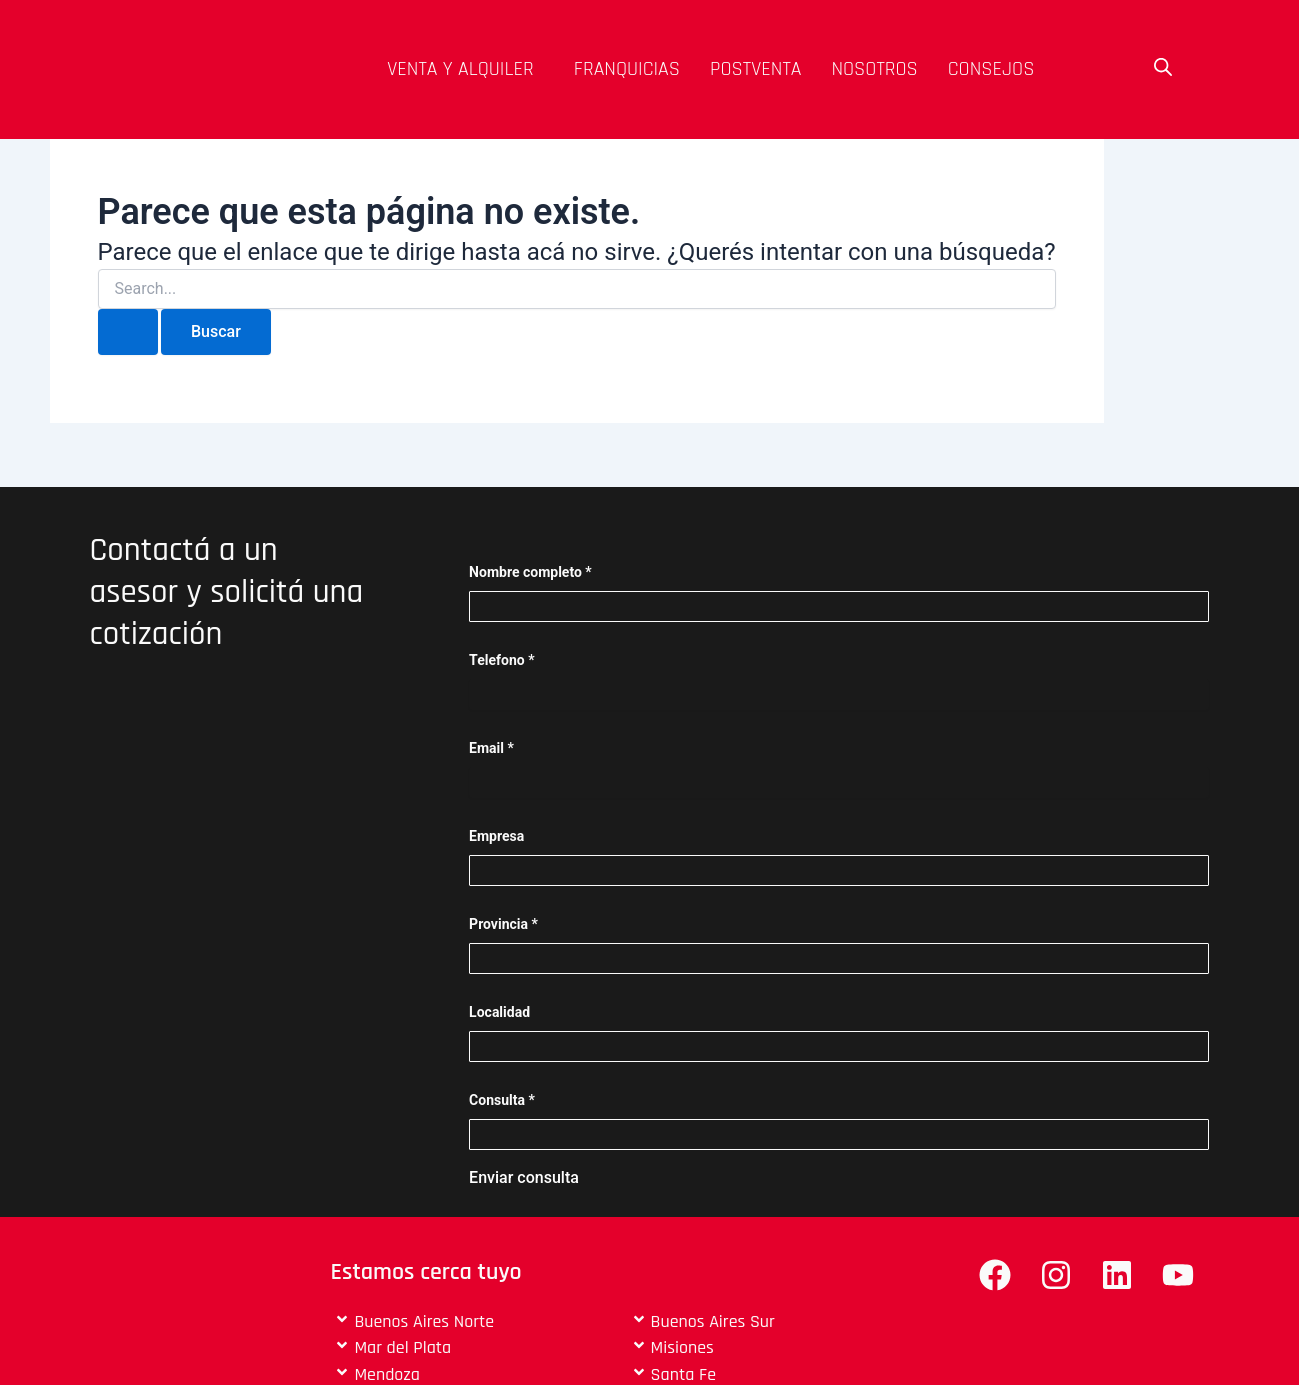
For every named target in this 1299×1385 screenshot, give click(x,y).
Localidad (499, 1012)
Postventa (755, 69)
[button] (465, 69)
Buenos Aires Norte (424, 1321)
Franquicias (627, 69)
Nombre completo (530, 572)
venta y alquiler (460, 69)
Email (491, 748)
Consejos (991, 69)
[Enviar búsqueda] (128, 332)
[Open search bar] (1163, 67)
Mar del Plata (402, 1347)
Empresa (496, 836)
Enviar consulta (524, 1178)
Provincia (503, 924)
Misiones (682, 1347)
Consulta (502, 1100)
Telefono (501, 660)
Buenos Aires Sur (713, 1321)
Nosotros (874, 69)
